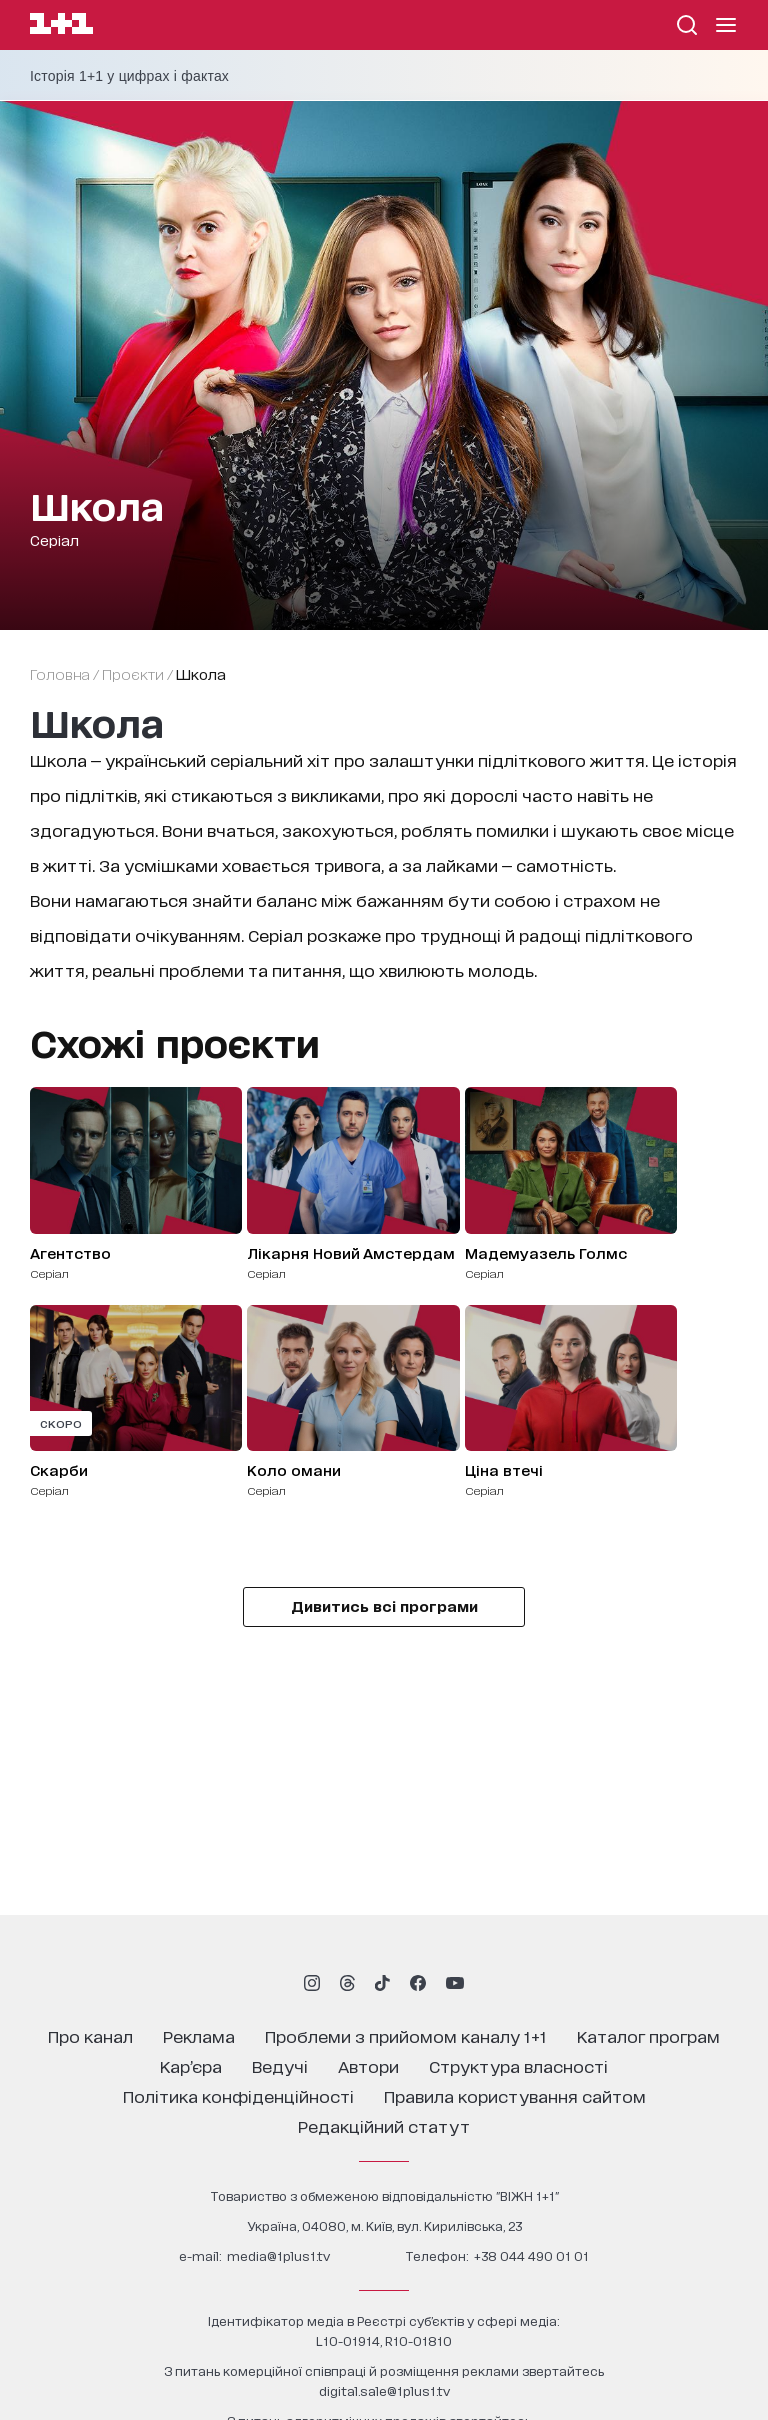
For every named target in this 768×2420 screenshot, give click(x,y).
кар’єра (191, 2065)
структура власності (518, 2065)
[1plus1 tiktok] (382, 1983)
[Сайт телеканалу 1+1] (61, 26)
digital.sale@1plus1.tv (384, 2390)
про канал (90, 2035)
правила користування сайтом (515, 2095)
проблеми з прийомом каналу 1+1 (406, 2035)
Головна (60, 673)
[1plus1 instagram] (312, 1983)
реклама (199, 2035)
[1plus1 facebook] (418, 1983)
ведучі (280, 2065)
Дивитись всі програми (384, 1605)
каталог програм (648, 2035)
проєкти (133, 673)
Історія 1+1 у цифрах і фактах (129, 76)
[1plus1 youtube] (455, 1983)
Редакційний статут (384, 2125)
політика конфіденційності (238, 2095)
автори (368, 2065)
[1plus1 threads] (347, 1983)
